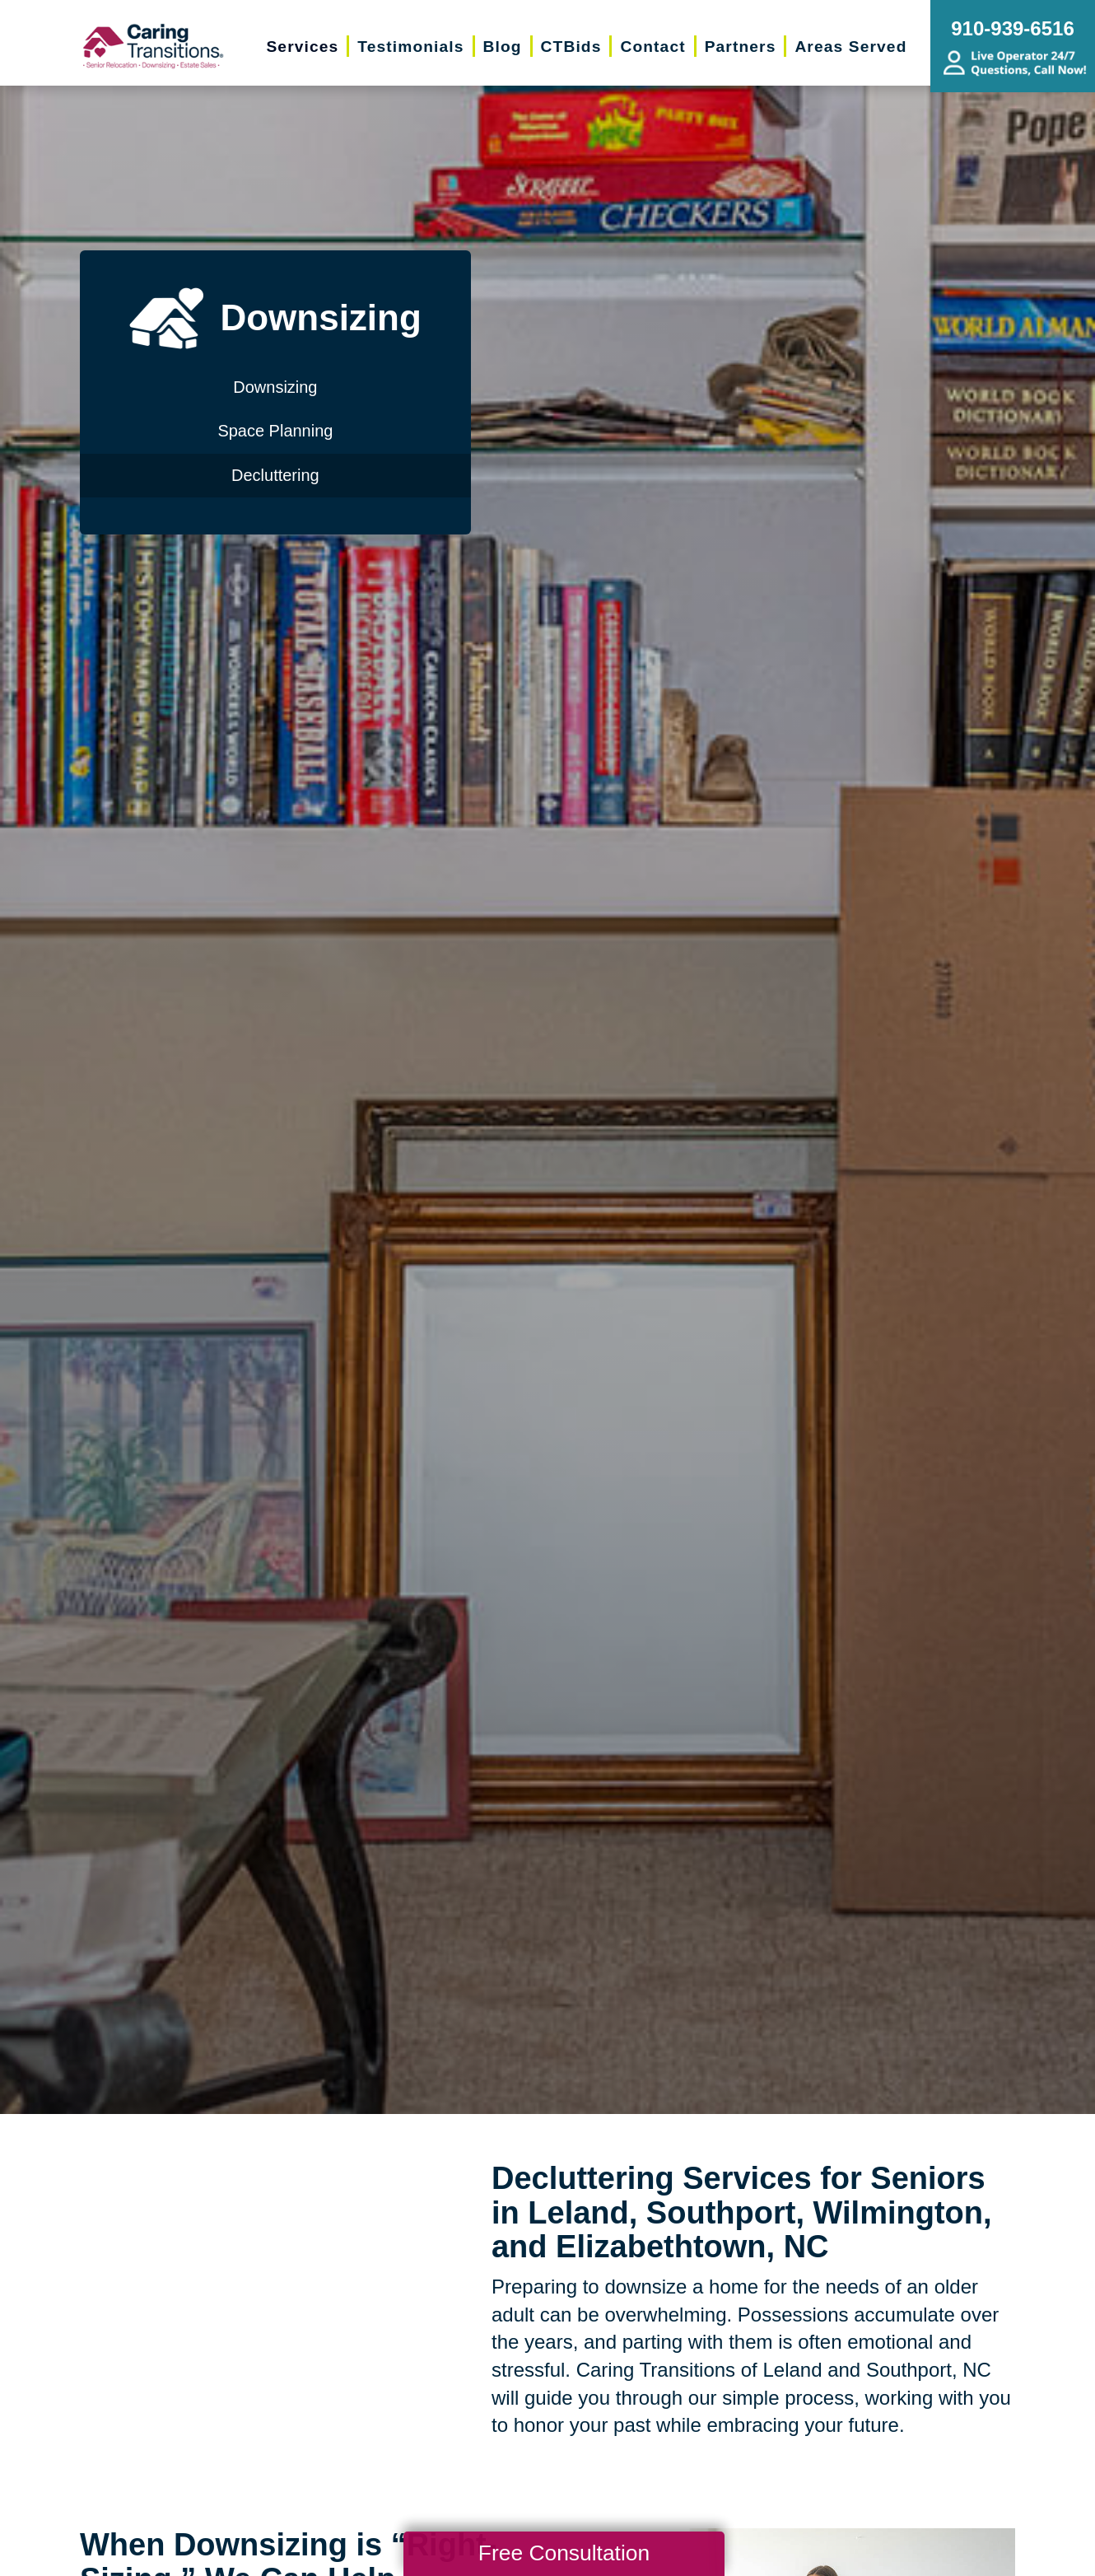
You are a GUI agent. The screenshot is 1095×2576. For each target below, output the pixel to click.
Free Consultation (564, 2553)
